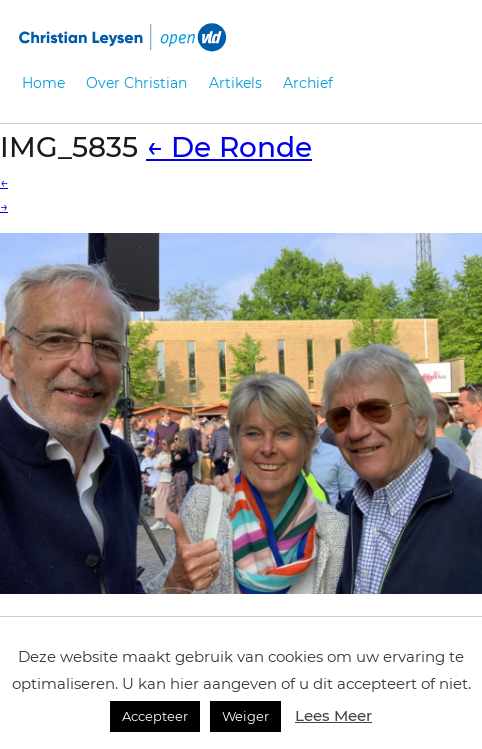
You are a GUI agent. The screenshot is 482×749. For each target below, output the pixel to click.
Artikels (235, 83)
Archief (308, 83)
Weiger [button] (245, 716)
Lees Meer (333, 715)
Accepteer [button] (155, 716)
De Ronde (229, 147)
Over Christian (136, 83)
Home (43, 83)
